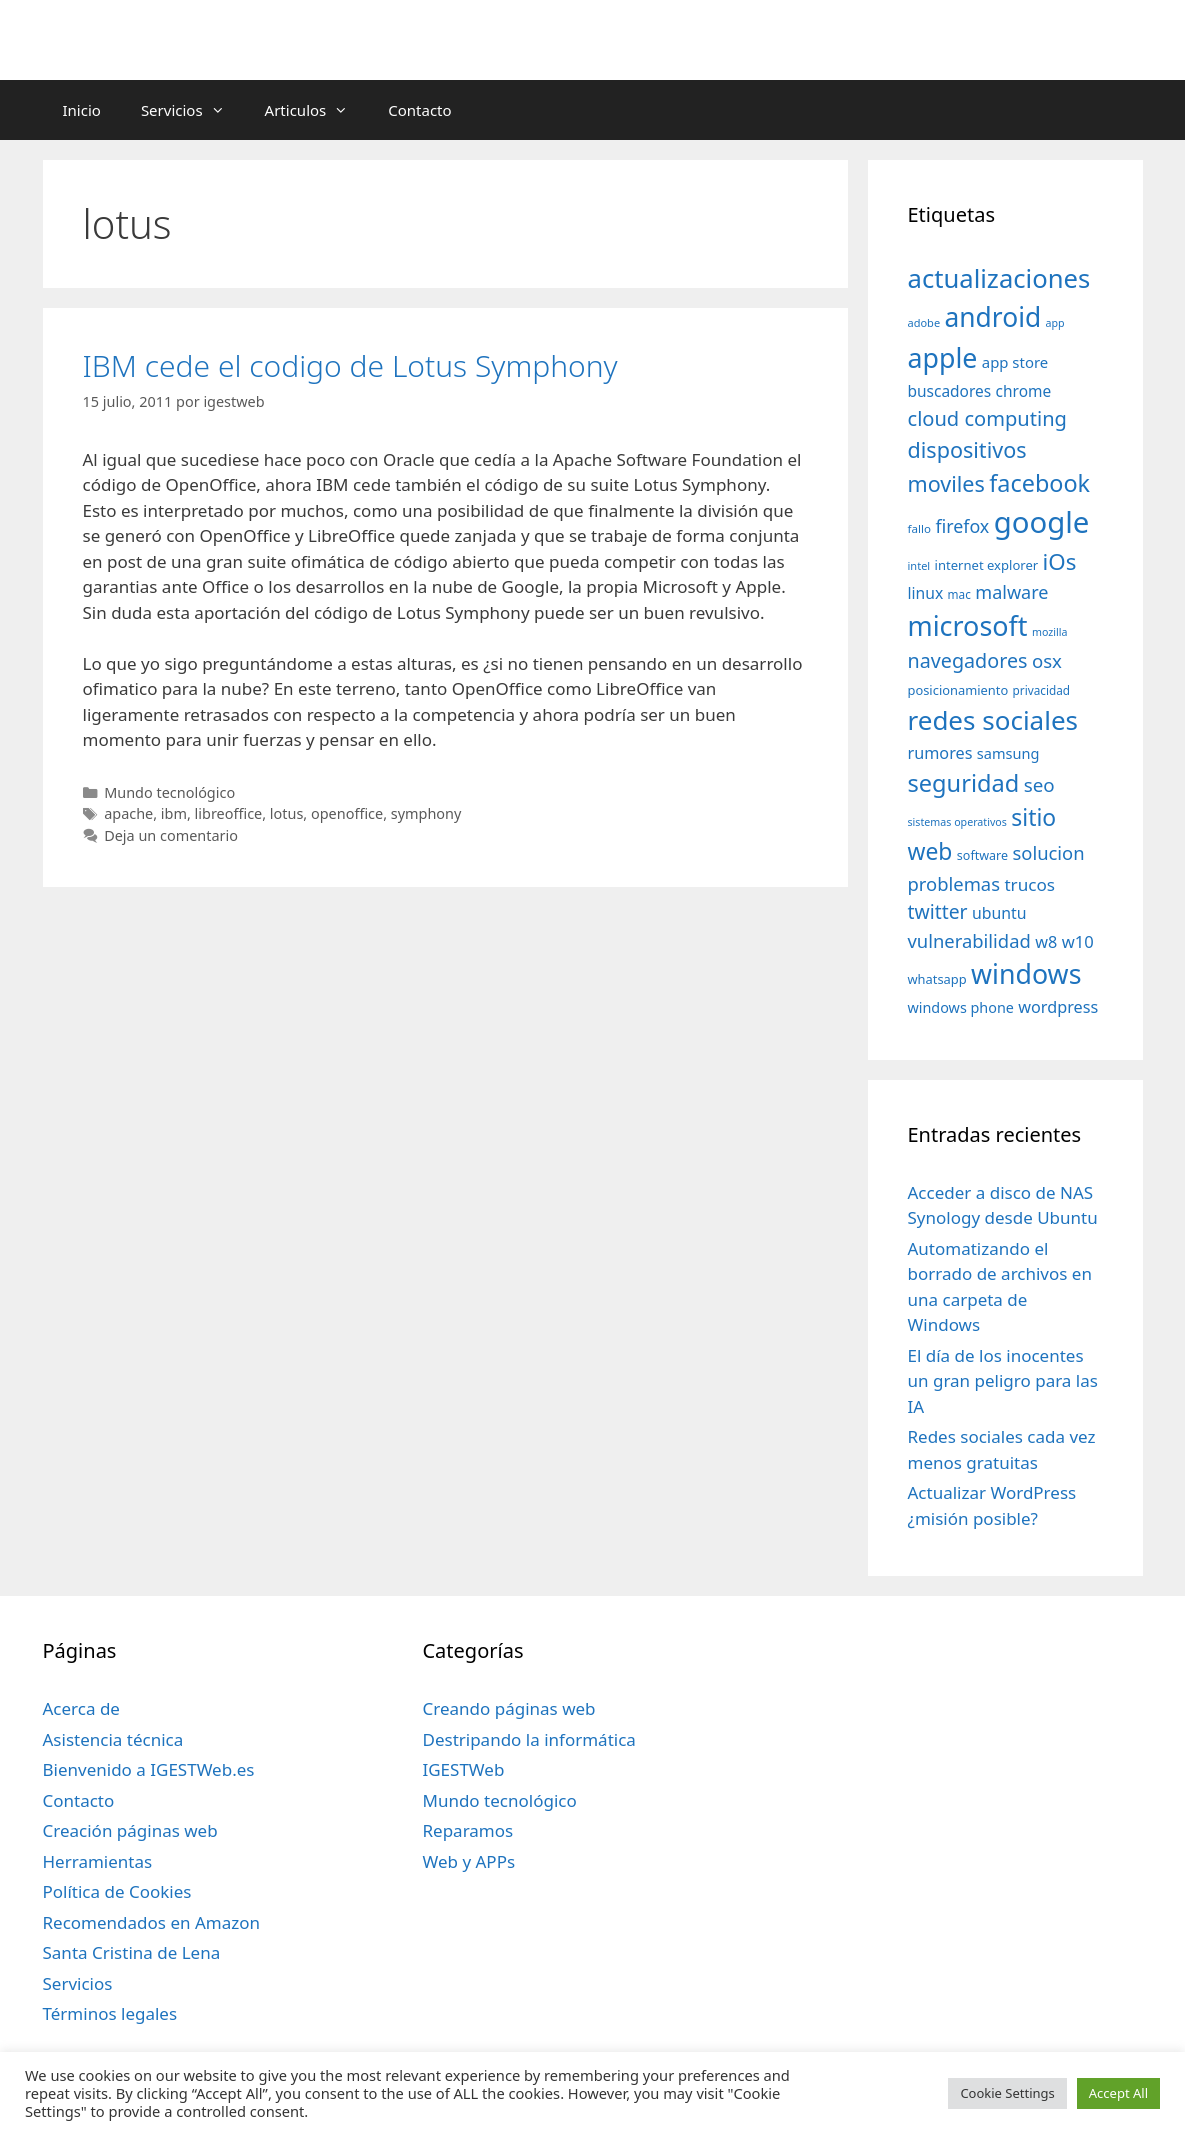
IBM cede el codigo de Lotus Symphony (350, 365)
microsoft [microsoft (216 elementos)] (968, 625)
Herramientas (98, 1861)
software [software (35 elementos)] (982, 855)
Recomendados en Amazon (151, 1922)
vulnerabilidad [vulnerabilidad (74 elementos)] (969, 940)
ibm (174, 813)
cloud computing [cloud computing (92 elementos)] (987, 418)
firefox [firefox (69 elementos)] (962, 526)
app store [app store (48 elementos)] (1015, 362)
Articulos (317, 110)
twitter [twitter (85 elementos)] (938, 911)
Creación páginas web (130, 1830)
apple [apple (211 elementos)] (943, 357)
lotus (287, 813)
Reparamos (467, 1830)
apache (128, 813)
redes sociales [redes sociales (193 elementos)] (993, 720)
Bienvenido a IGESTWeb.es (149, 1769)
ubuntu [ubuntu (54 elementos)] (999, 913)
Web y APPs (468, 1861)
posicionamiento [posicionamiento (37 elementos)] (958, 690)
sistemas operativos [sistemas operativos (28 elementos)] (957, 822)
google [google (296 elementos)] (1042, 522)
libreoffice (229, 813)
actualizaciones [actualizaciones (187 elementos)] (999, 278)
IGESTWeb (463, 1769)
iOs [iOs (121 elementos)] (1060, 561)
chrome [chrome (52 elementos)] (1024, 391)
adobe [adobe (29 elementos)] (924, 322)
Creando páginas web (508, 1708)
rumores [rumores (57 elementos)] (940, 753)
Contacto (419, 110)
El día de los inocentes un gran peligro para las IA (1003, 1381)
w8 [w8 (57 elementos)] (1046, 942)
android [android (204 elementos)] (993, 317)
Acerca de (81, 1708)
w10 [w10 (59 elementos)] (1078, 941)
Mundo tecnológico (169, 792)
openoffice (347, 813)
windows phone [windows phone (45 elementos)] (961, 1007)
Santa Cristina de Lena (132, 1952)
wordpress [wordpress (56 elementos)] (1058, 1007)
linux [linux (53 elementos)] (926, 593)
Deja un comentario (171, 835)
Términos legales (110, 2013)
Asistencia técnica (113, 1739)
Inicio (82, 110)
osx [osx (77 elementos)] (1047, 660)
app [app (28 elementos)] (1055, 323)
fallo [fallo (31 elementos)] (919, 528)
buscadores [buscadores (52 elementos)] (950, 391)
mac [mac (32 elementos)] (959, 594)
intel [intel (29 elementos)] (919, 565)
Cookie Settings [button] (1007, 2093)
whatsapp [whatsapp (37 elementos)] (937, 979)
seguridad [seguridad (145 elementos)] (964, 783)
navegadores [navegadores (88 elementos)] (968, 660)
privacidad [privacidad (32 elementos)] (1041, 690)
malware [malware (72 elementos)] (1011, 592)
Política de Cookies (117, 1891)
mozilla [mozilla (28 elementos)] (1050, 632)
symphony (426, 813)
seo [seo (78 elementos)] (1039, 785)
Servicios (193, 110)
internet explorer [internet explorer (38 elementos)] (987, 565)
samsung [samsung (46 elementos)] (1008, 753)
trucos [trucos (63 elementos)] (1029, 884)
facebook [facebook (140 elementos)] (1039, 483)
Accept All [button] (1118, 2093)
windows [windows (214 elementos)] (1026, 973)
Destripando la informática (528, 1739)
